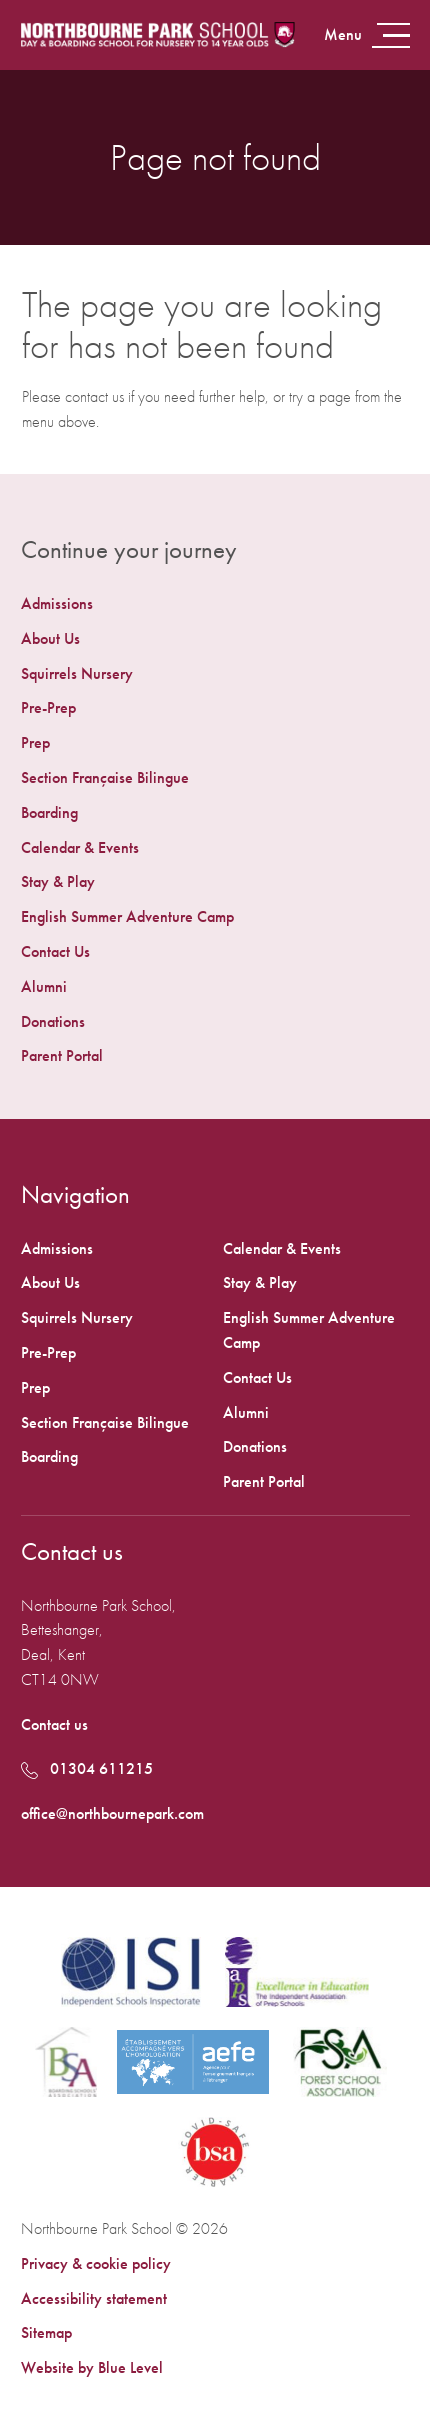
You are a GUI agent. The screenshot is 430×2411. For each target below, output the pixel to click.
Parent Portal (62, 1055)
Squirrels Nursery (77, 673)
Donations (53, 1021)
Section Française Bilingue (105, 777)
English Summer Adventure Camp (127, 916)
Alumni (44, 986)
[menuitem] (215, 604)
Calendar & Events (80, 847)
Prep (35, 742)
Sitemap (46, 2332)
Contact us (54, 1724)
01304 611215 (87, 1768)
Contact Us (55, 951)
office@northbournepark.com (112, 1813)
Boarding (49, 812)
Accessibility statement (94, 2298)
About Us (50, 638)
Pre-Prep (48, 707)
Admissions (57, 603)
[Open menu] (365, 35)
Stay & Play (58, 881)
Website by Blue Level (92, 2367)
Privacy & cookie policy (96, 2263)
